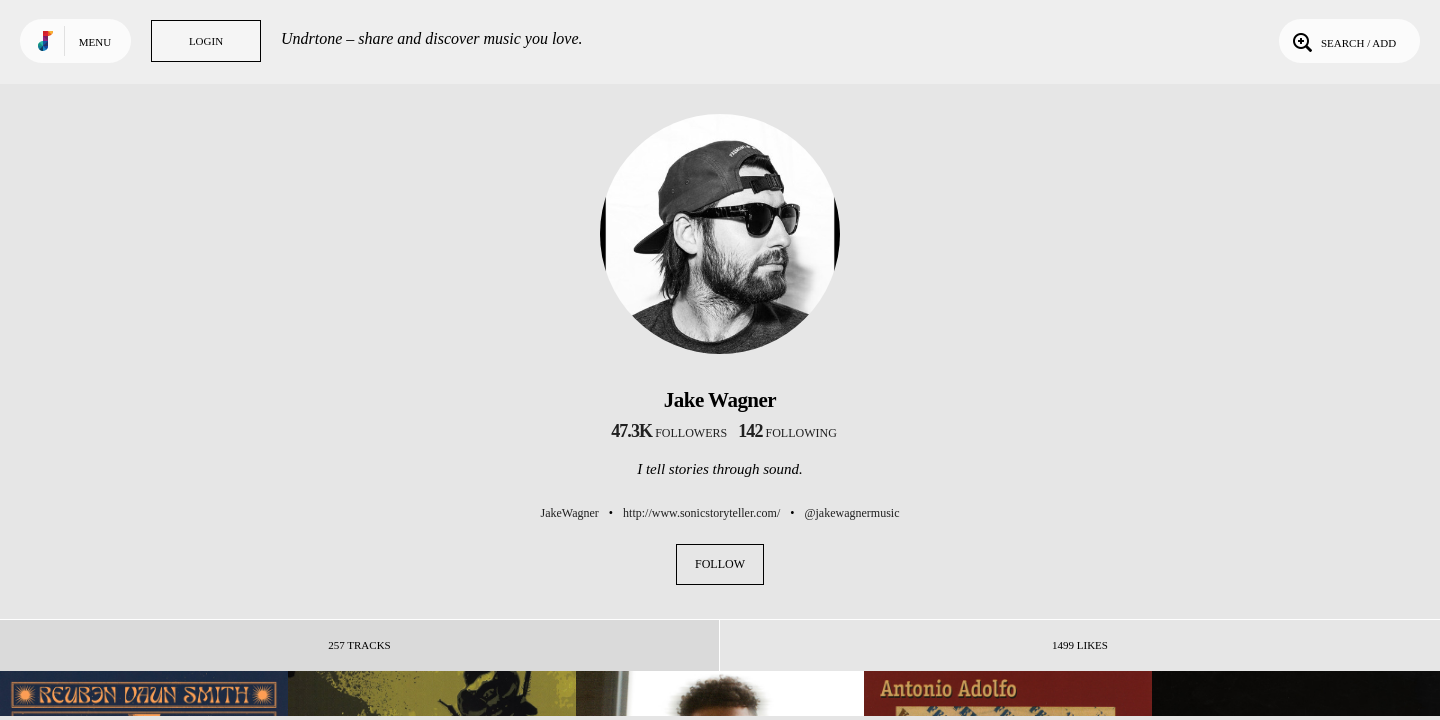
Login (206, 41)
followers (669, 433)
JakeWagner (570, 513)
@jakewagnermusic (851, 513)
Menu (95, 42)
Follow (720, 564)
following (787, 433)
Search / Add (1342, 41)
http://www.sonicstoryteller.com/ (701, 513)
